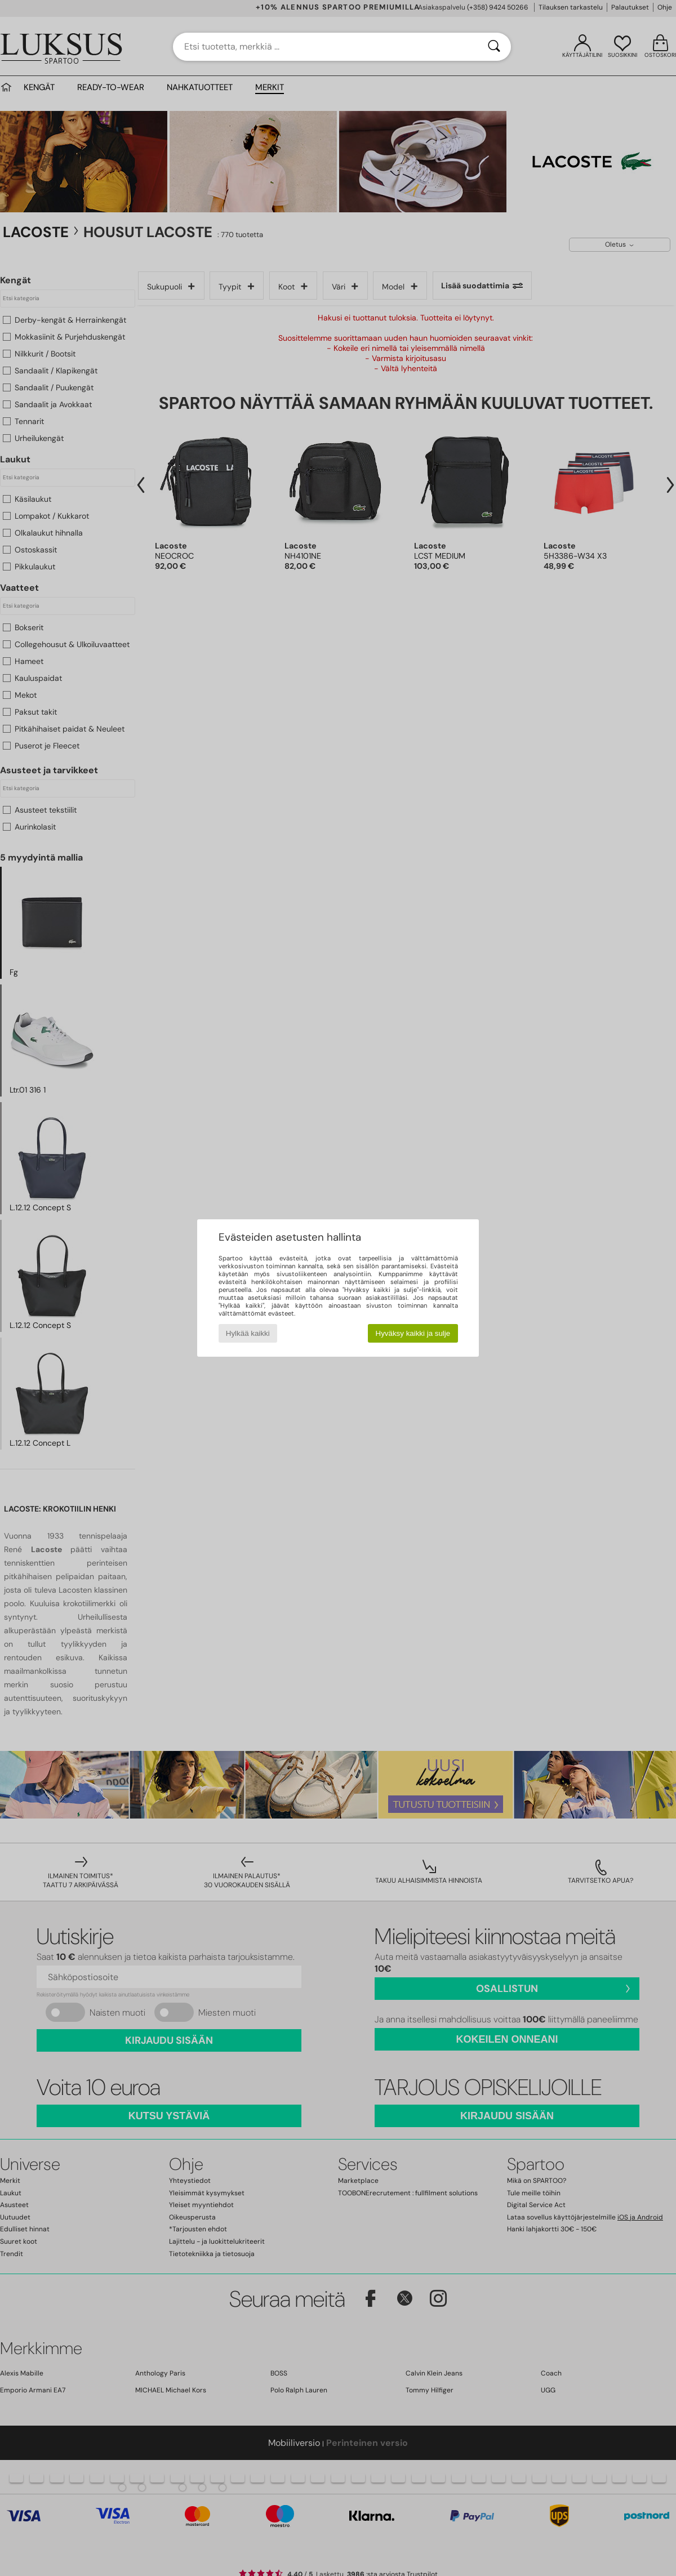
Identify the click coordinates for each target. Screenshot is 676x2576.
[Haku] (494, 47)
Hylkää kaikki (248, 1333)
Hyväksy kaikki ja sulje (413, 1333)
